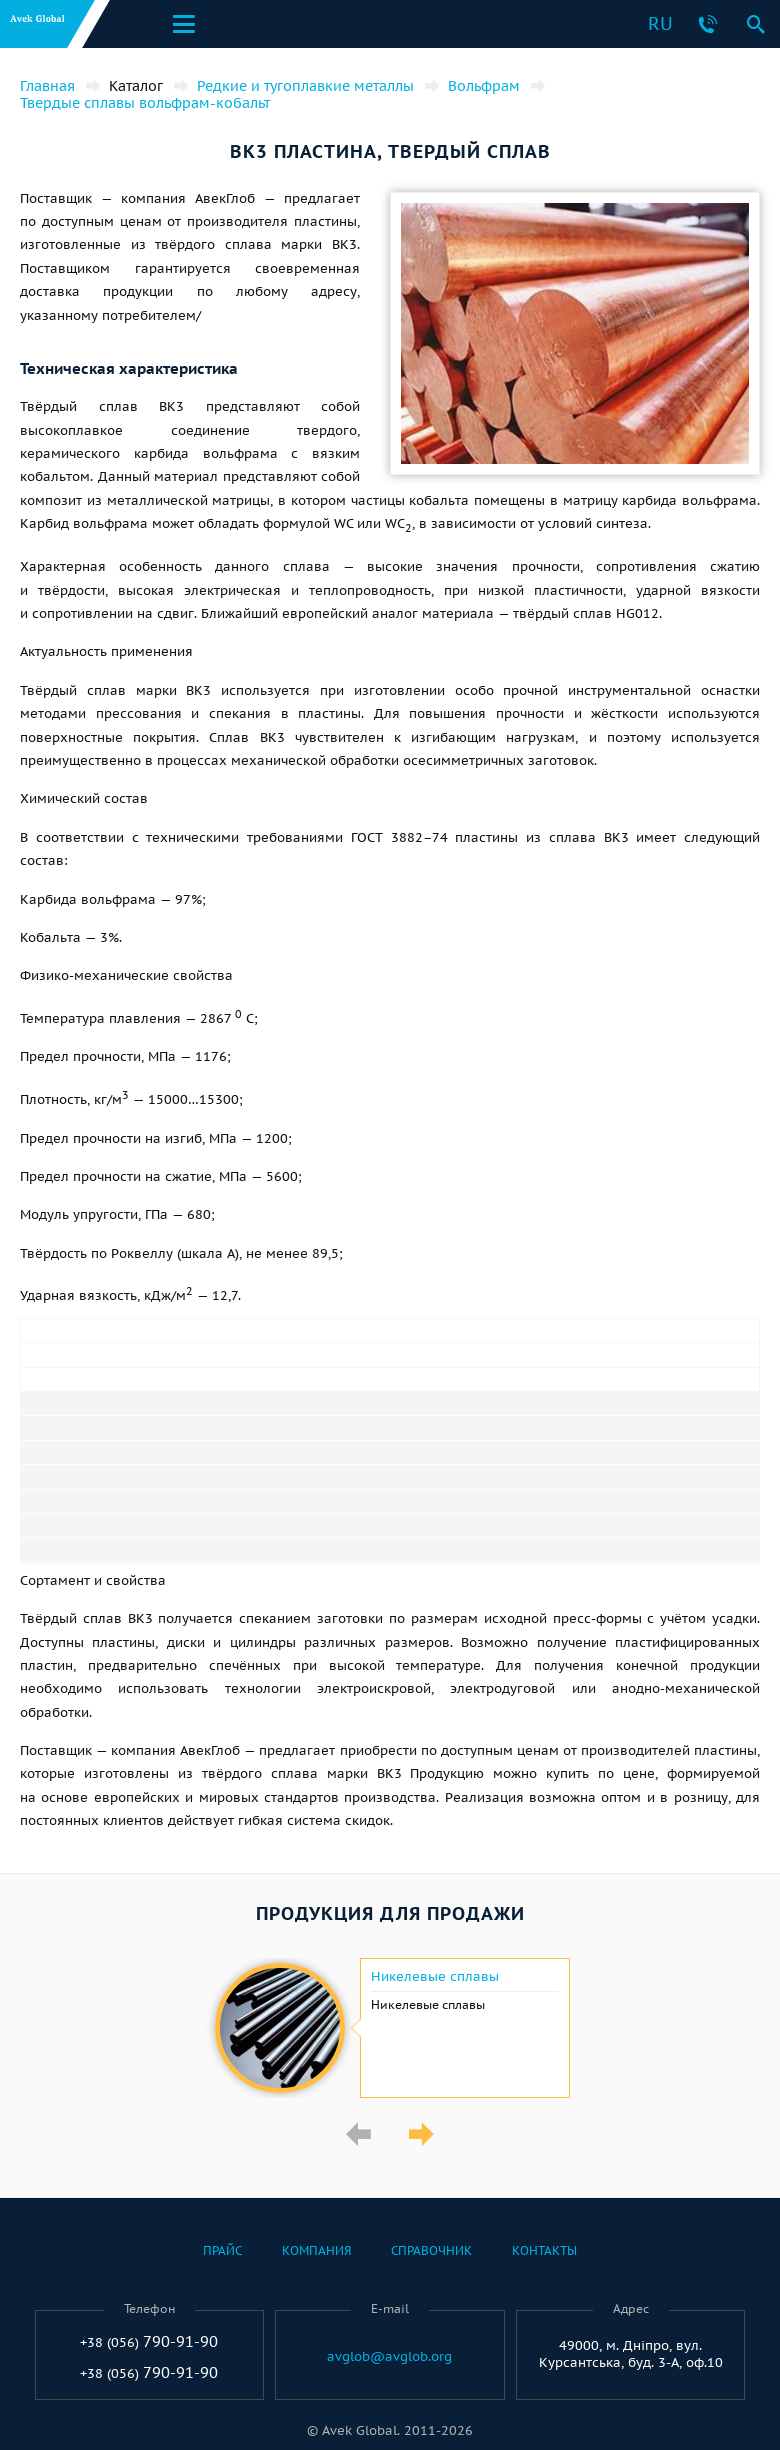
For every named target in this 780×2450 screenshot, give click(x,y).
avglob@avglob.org (389, 2357)
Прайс (222, 2250)
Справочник (431, 2250)
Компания (316, 2250)
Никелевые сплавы (435, 1977)
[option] (390, 2028)
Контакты (544, 2250)
